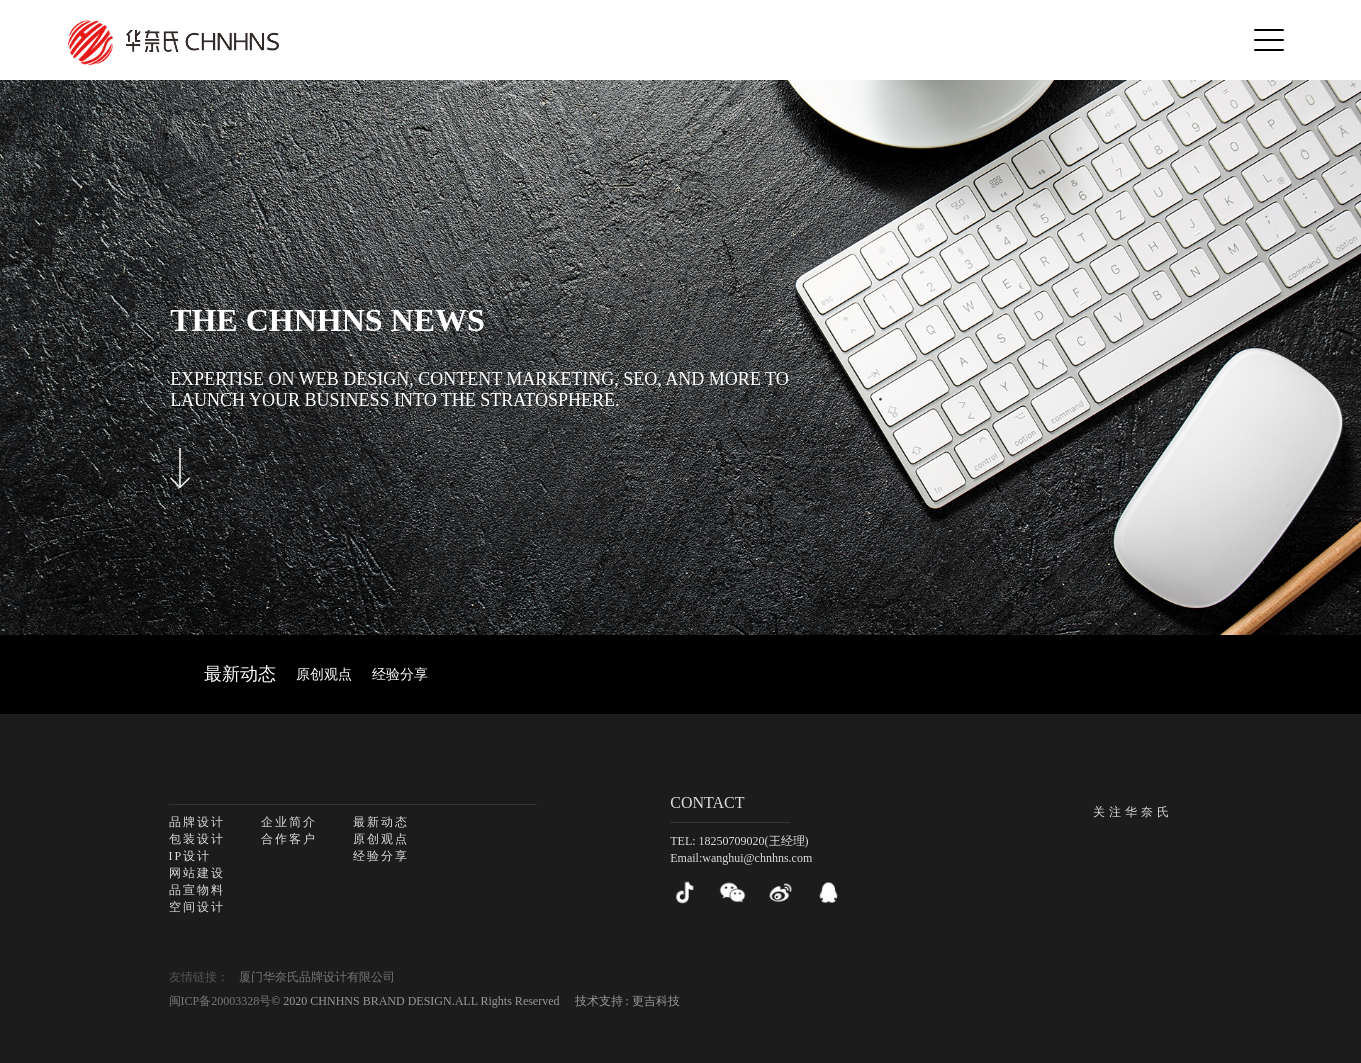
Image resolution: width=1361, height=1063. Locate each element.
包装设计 (197, 839)
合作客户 (289, 839)
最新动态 (240, 674)
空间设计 (197, 907)
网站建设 (197, 873)
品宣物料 (197, 890)
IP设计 (190, 856)
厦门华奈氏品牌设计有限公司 (317, 977)
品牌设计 (197, 822)
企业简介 (289, 822)
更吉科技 (656, 1001)
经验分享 (400, 674)
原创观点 (324, 674)
